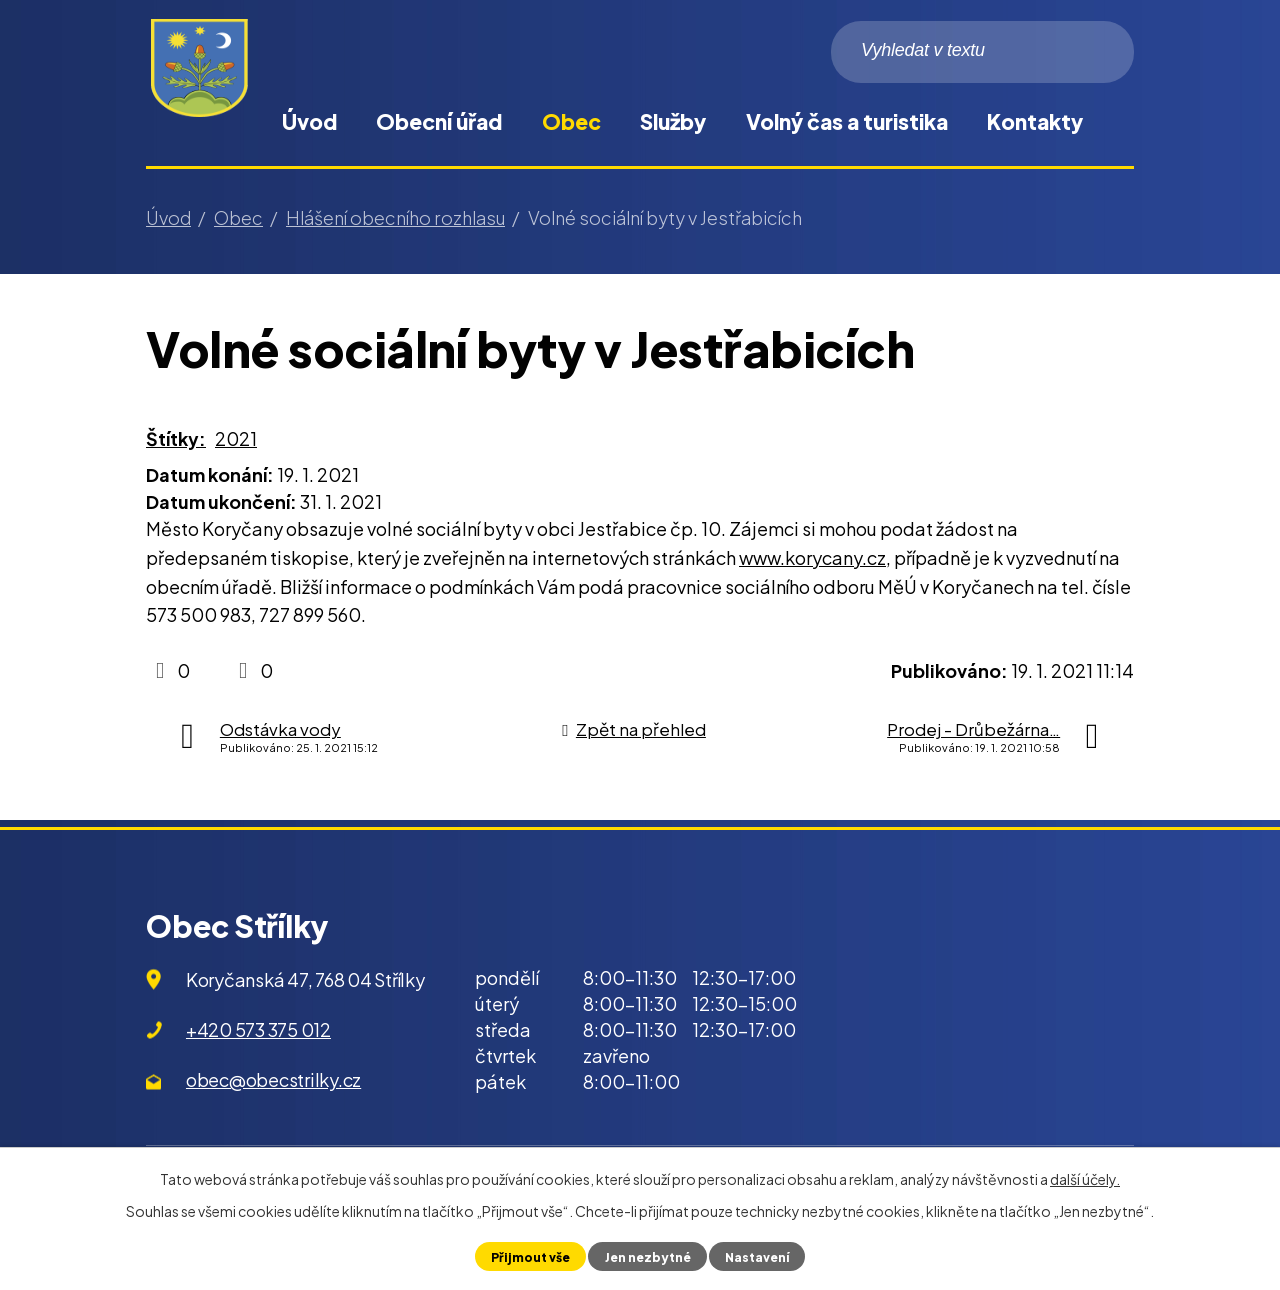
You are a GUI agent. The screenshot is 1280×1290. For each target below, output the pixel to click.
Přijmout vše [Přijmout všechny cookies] (526, 1256)
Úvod (309, 121)
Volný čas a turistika (847, 121)
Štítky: (176, 438)
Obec (571, 121)
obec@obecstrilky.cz (273, 1079)
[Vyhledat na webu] (982, 52)
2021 (236, 438)
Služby (673, 121)
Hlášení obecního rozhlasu (395, 217)
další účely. (1085, 1179)
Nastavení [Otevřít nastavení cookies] (760, 1256)
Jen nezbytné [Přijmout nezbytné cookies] (646, 1256)
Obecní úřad (439, 121)
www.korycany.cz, (815, 557)
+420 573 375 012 (258, 1029)
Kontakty (1035, 121)
